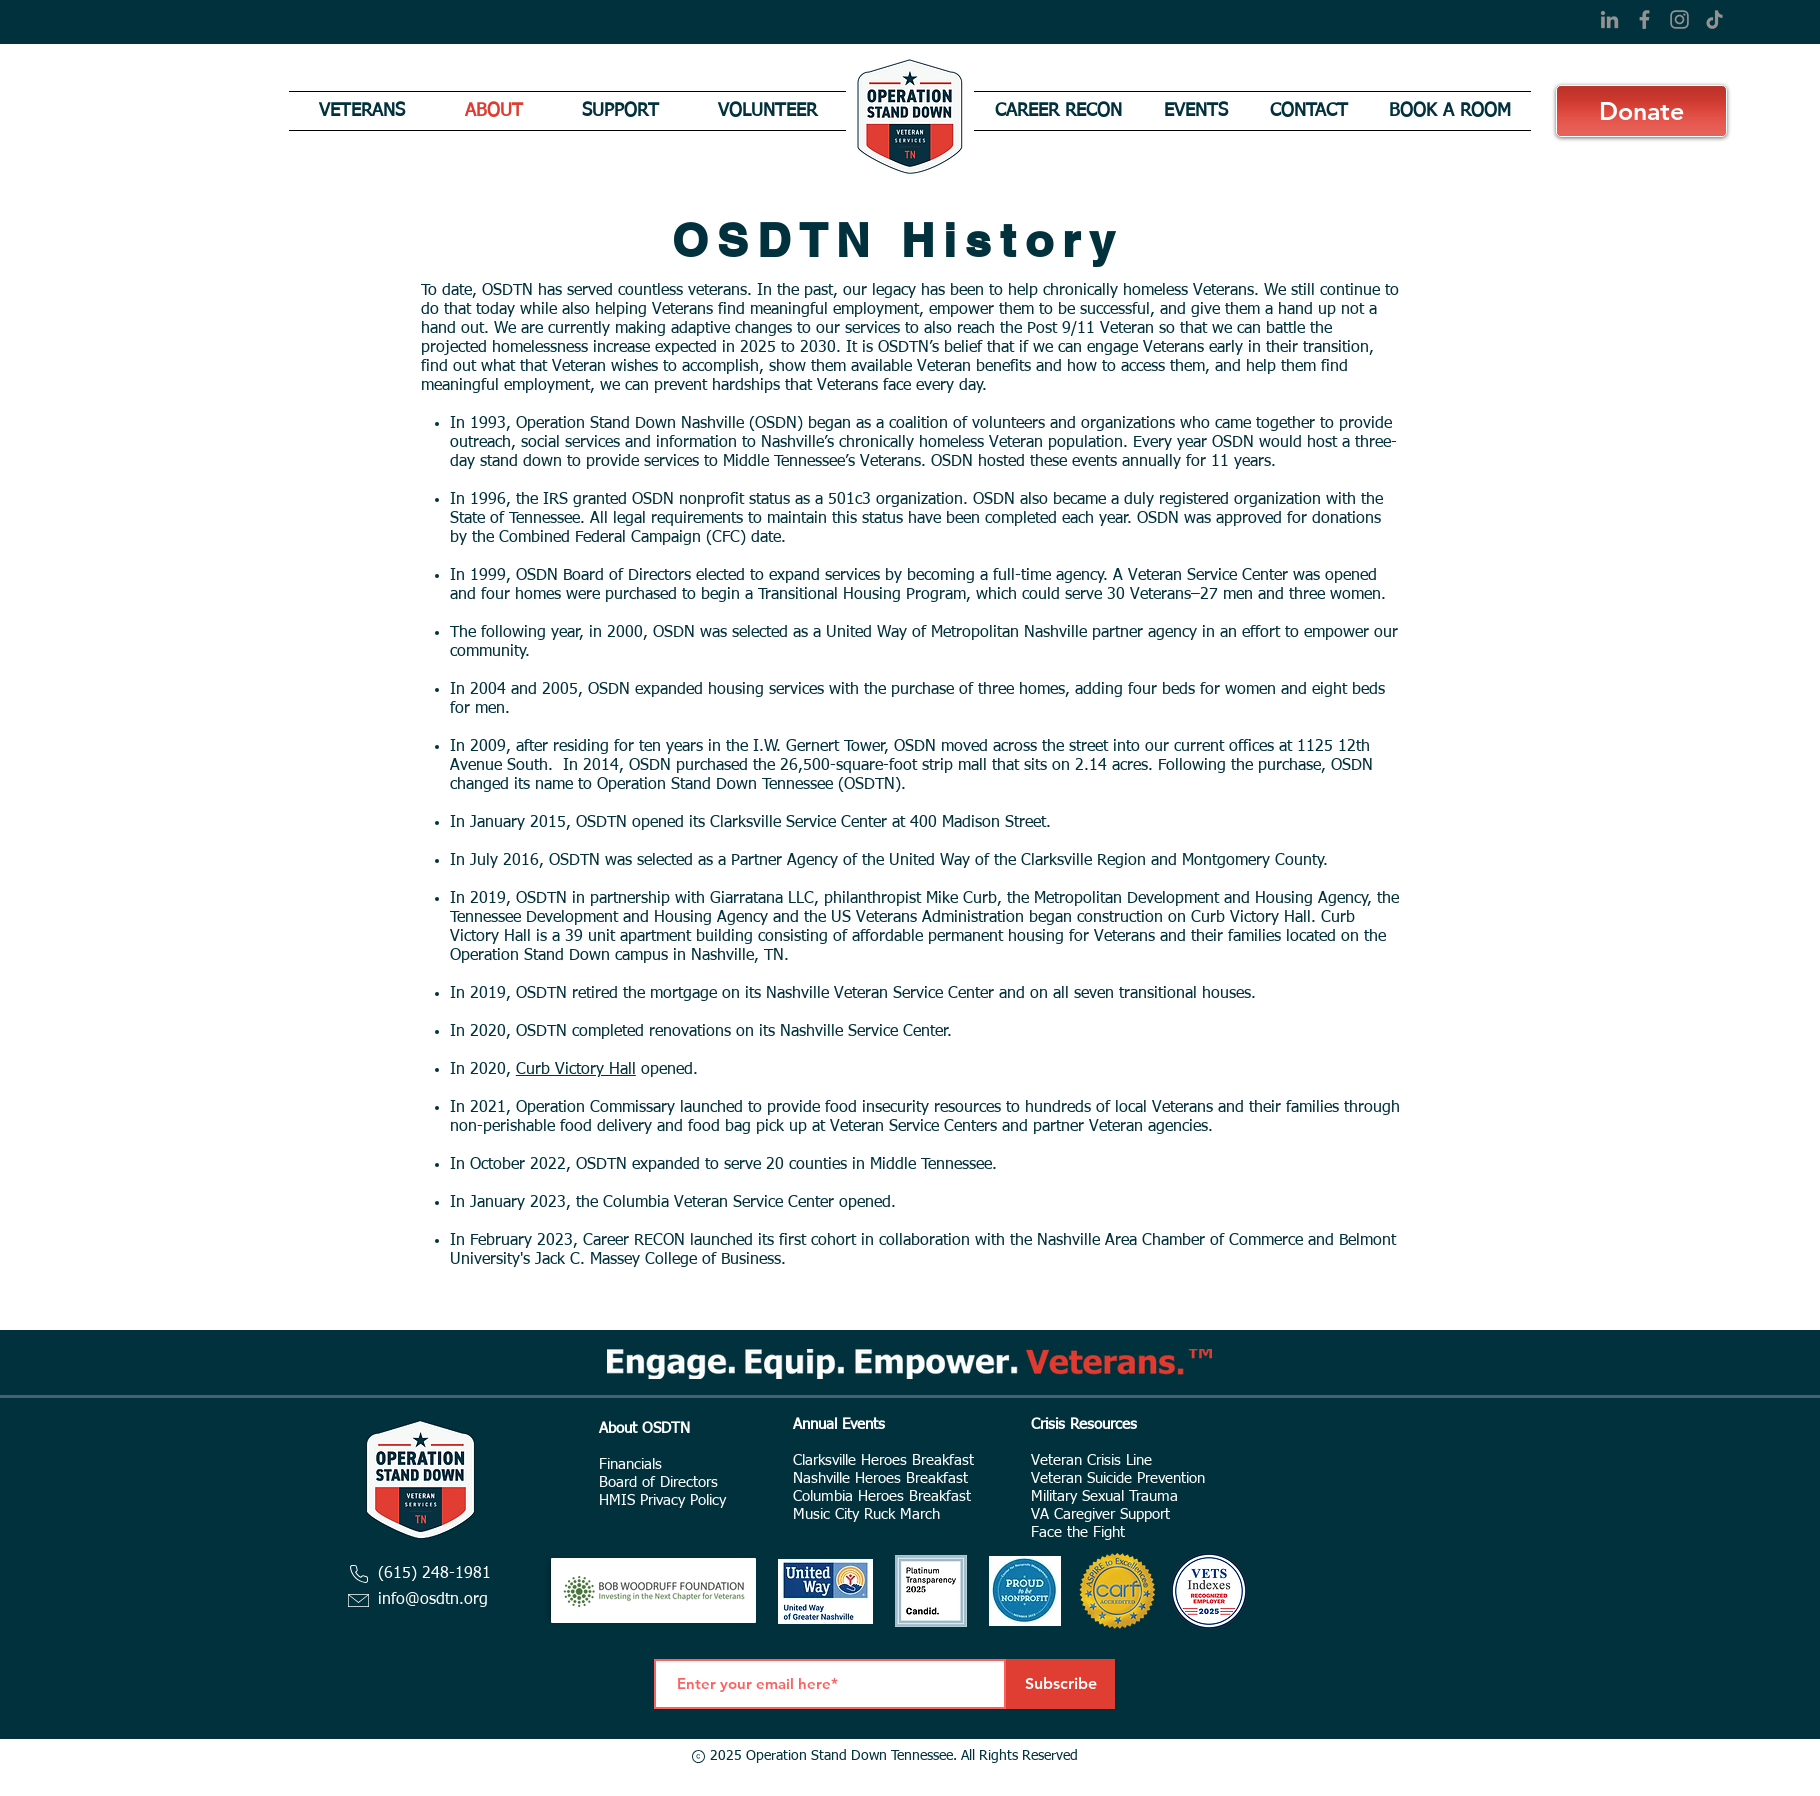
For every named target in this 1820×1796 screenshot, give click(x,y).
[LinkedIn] (1609, 19)
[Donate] (1641, 111)
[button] (362, 111)
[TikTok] (1714, 19)
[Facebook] (1644, 19)
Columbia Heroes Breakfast (882, 1496)
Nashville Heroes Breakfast (880, 1478)
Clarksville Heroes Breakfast (883, 1460)
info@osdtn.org (433, 1600)
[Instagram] (1679, 19)
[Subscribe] (1060, 1684)
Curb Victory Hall (576, 1070)
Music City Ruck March (866, 1514)
